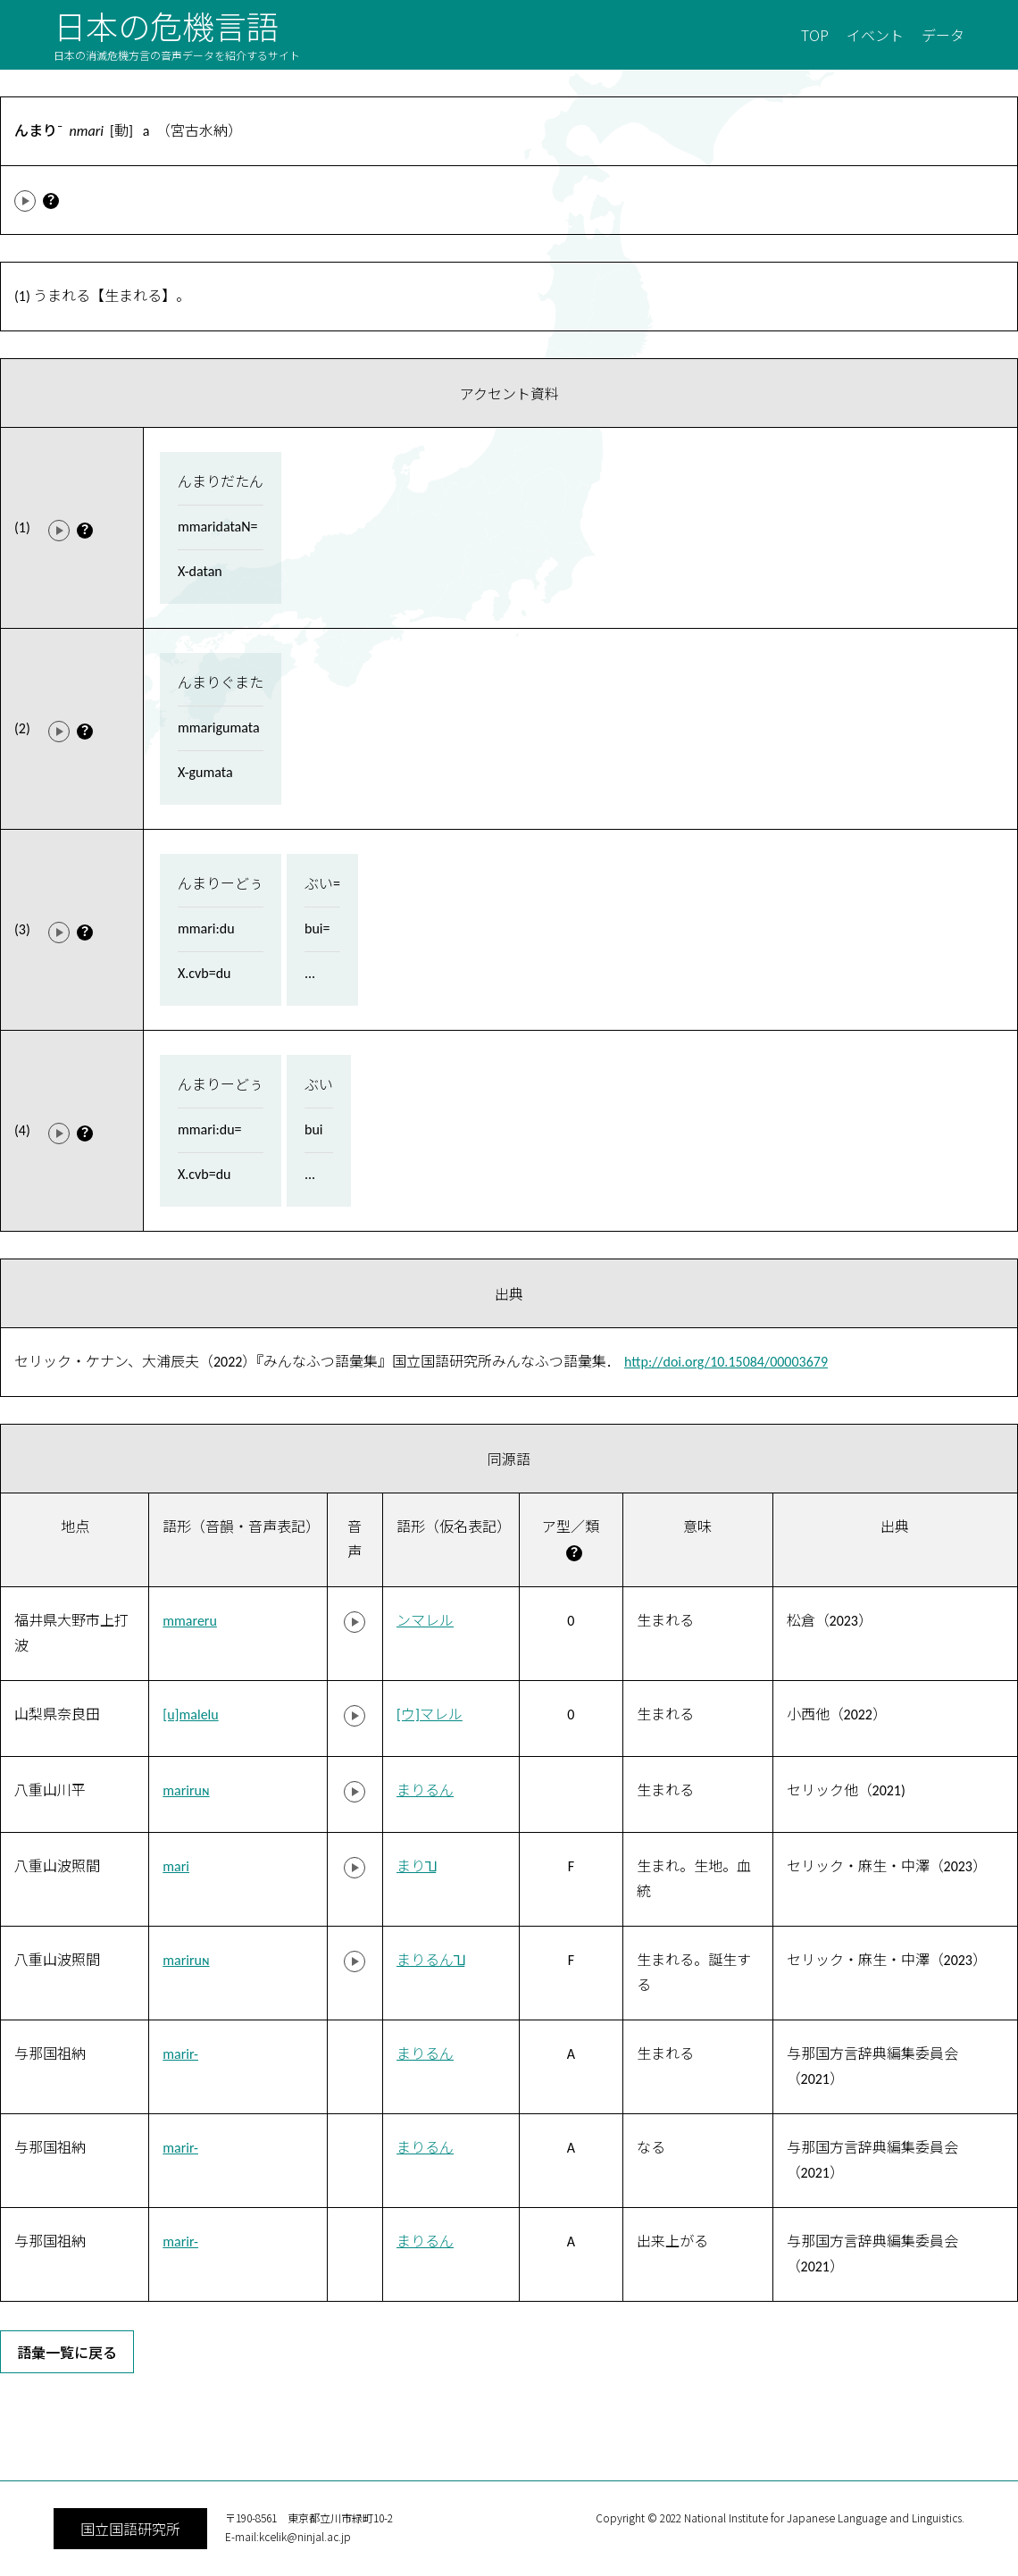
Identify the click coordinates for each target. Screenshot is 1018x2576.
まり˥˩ (416, 1866)
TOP (815, 35)
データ (943, 35)
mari (176, 1866)
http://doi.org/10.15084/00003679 (726, 1361)
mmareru (190, 1620)
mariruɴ (186, 1790)
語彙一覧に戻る (67, 2352)
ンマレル (425, 1620)
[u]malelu (190, 1714)
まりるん (425, 1790)
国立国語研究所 (130, 2528)
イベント (875, 35)
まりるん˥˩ (430, 1960)
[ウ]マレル (429, 1714)
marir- (180, 2053)
